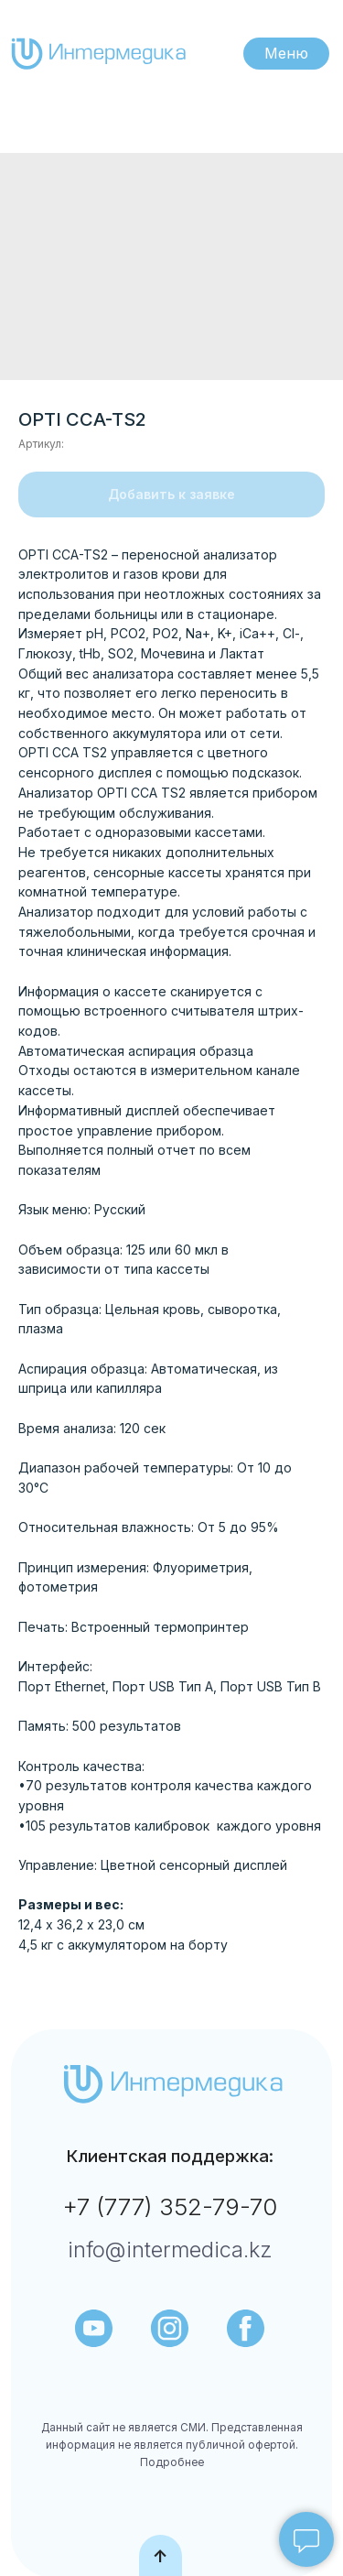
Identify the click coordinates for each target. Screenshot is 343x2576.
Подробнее (172, 2462)
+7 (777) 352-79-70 (169, 2206)
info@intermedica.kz (170, 2249)
